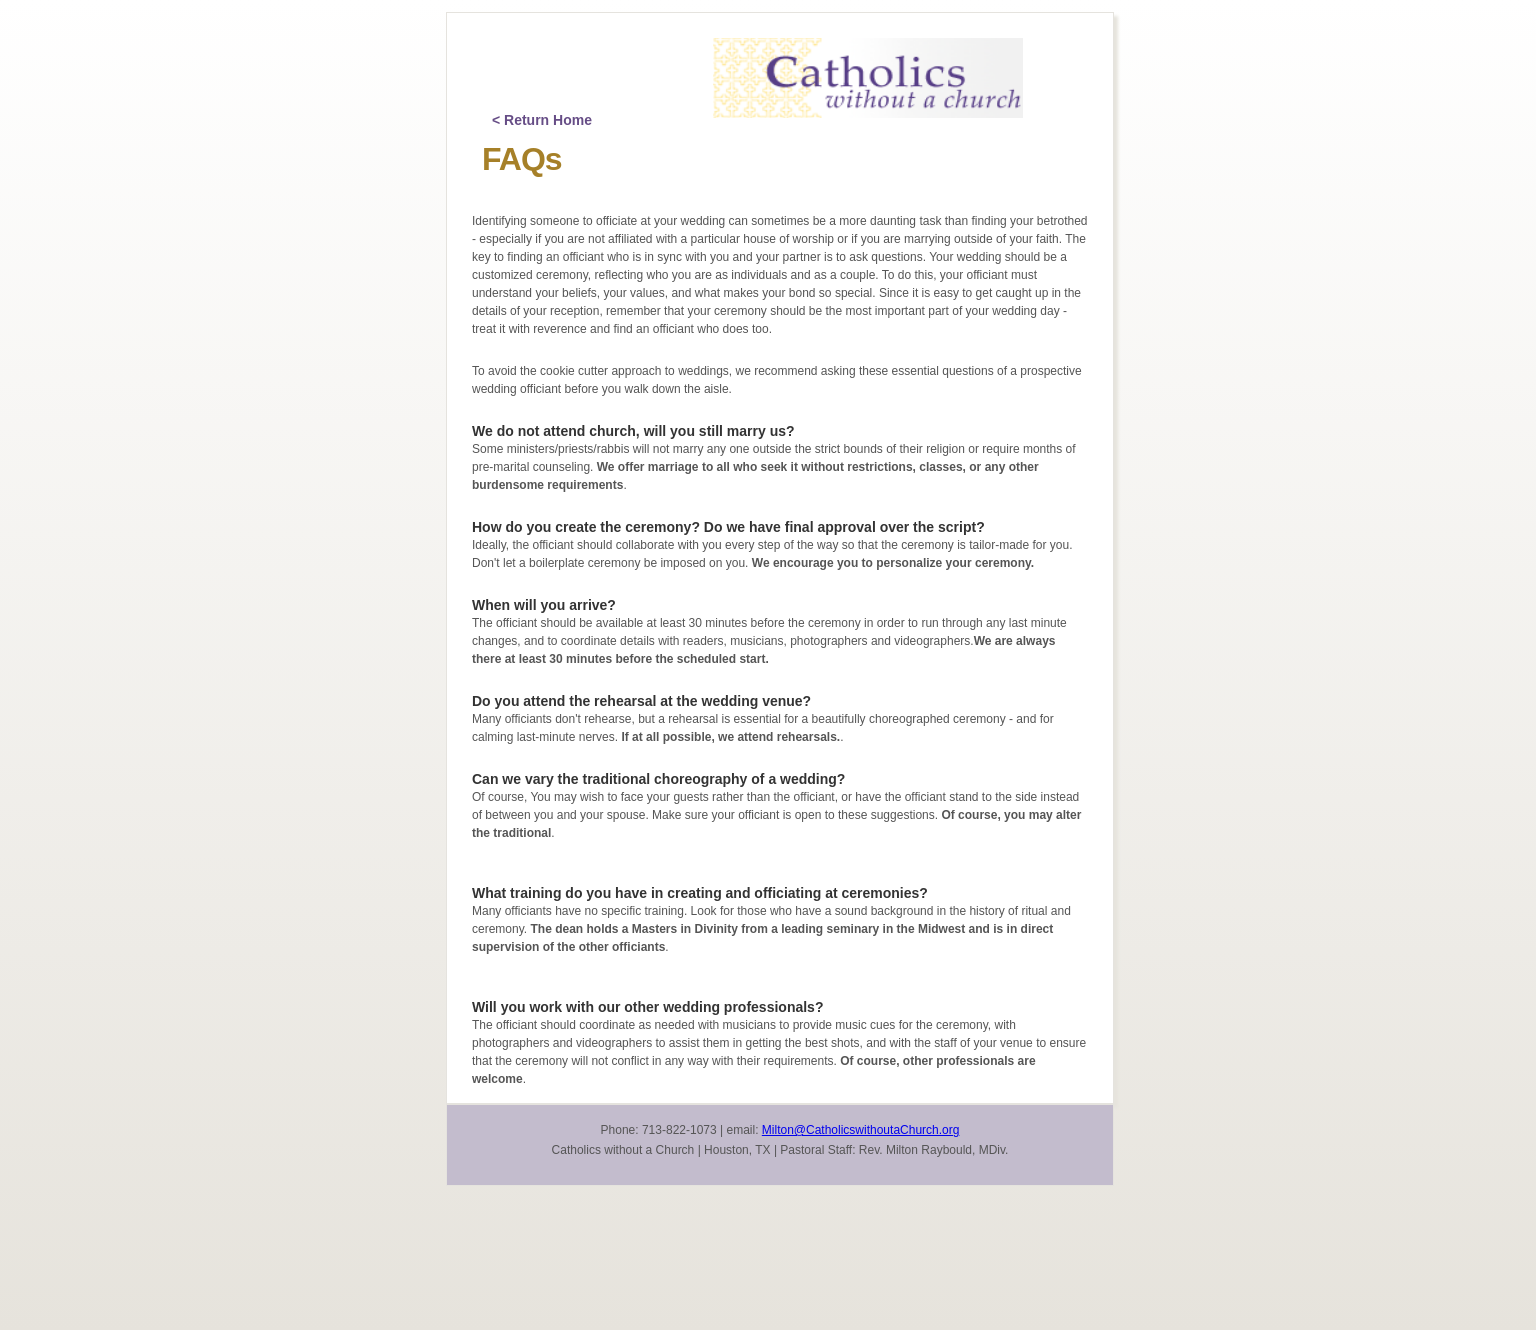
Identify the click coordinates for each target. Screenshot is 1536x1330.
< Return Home (542, 120)
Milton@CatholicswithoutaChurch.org (861, 1130)
